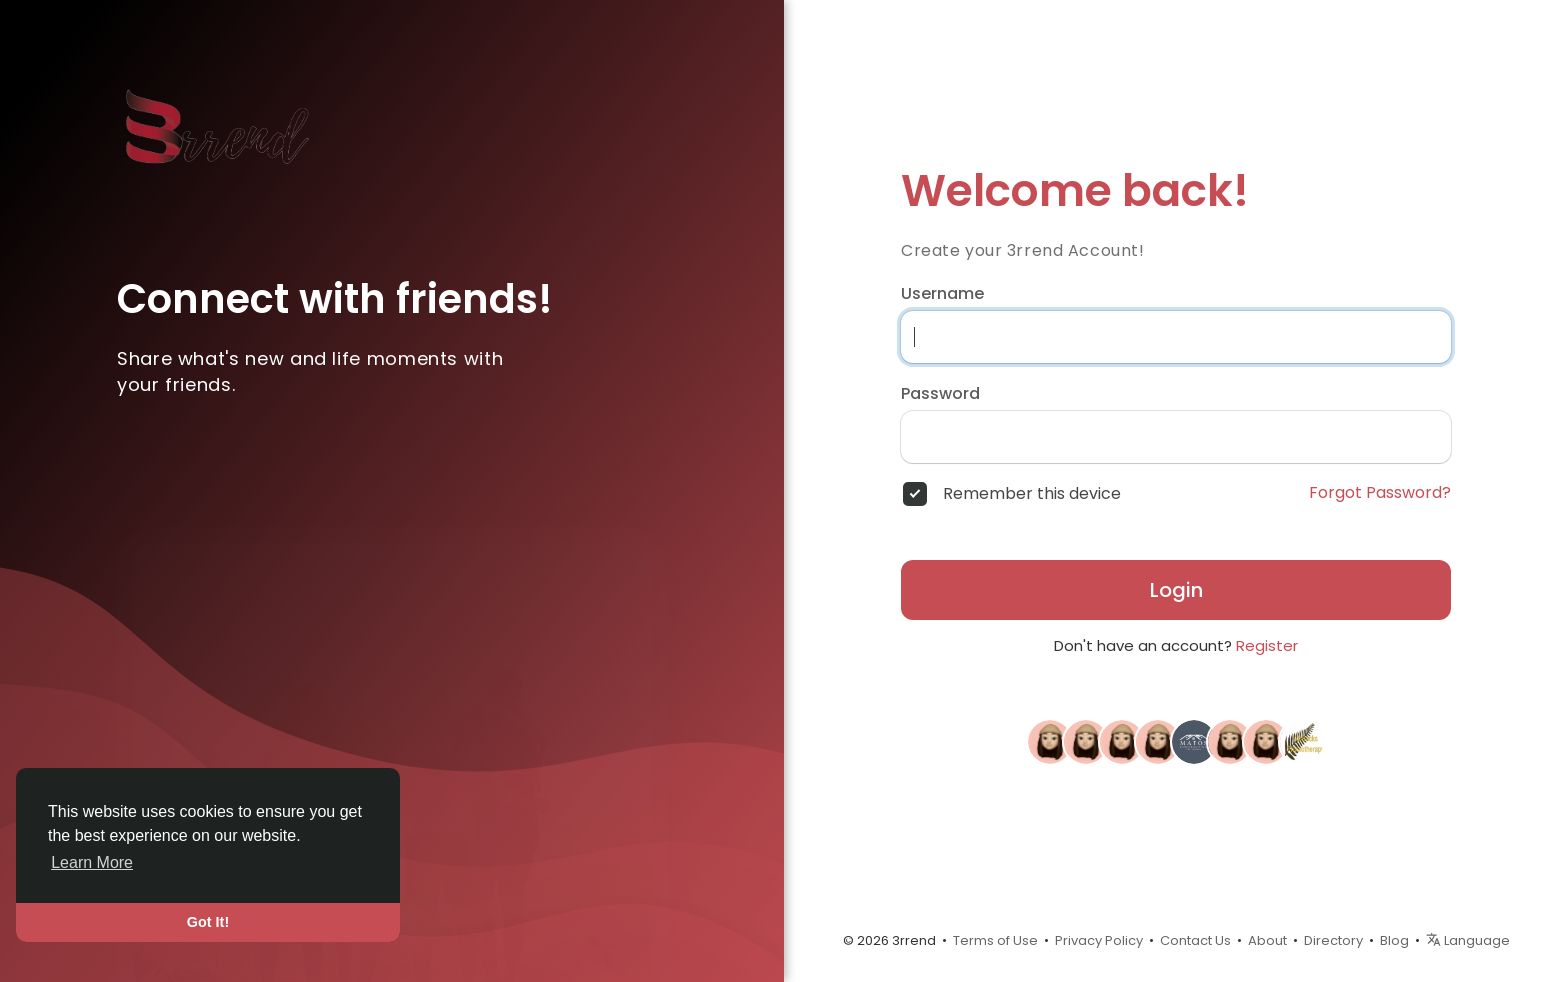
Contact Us (1195, 940)
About (1267, 940)
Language (1468, 940)
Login (1176, 590)
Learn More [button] (92, 862)
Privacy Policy (1099, 940)
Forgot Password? (1380, 493)
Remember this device (1032, 494)
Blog (1394, 940)
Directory (1333, 940)
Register (1267, 645)
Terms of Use (995, 940)
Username (942, 294)
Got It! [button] (208, 922)
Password (940, 394)
